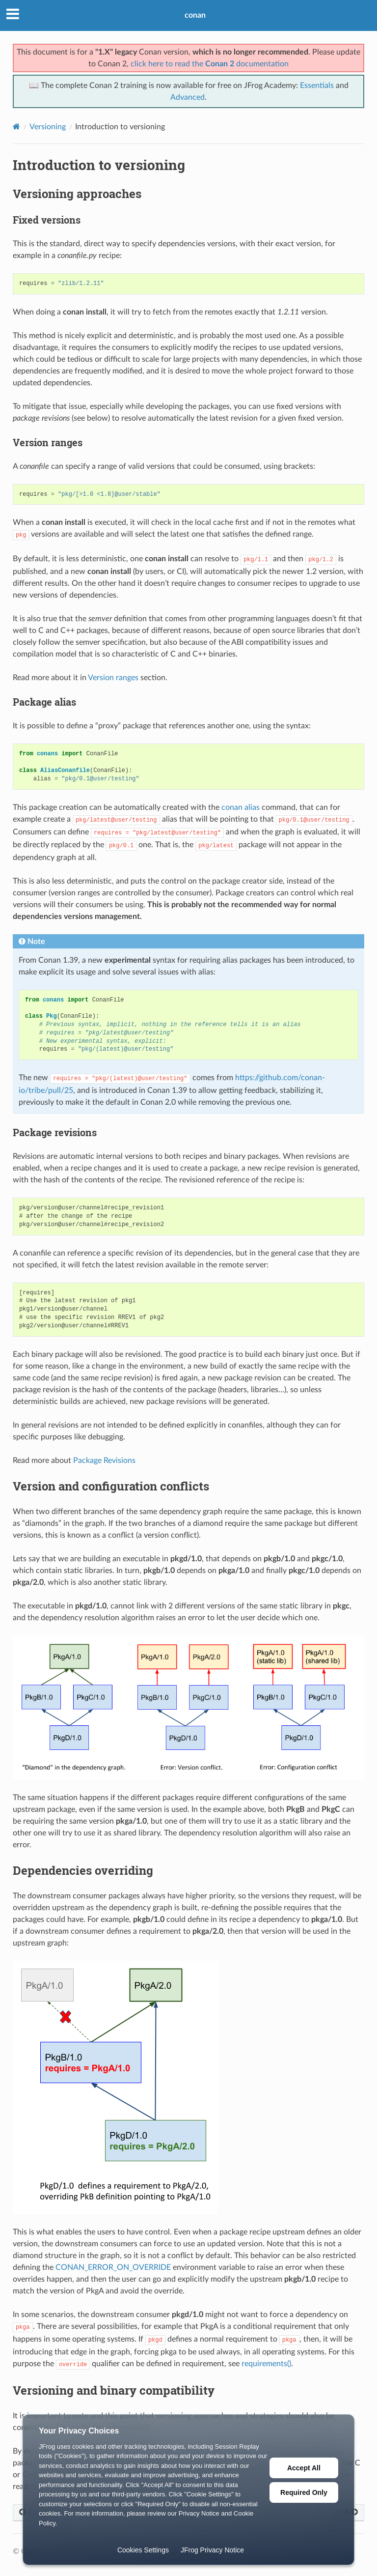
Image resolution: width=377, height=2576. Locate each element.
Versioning (47, 127)
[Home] (16, 126)
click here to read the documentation (210, 64)
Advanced (187, 97)
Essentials (317, 85)
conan (195, 15)
